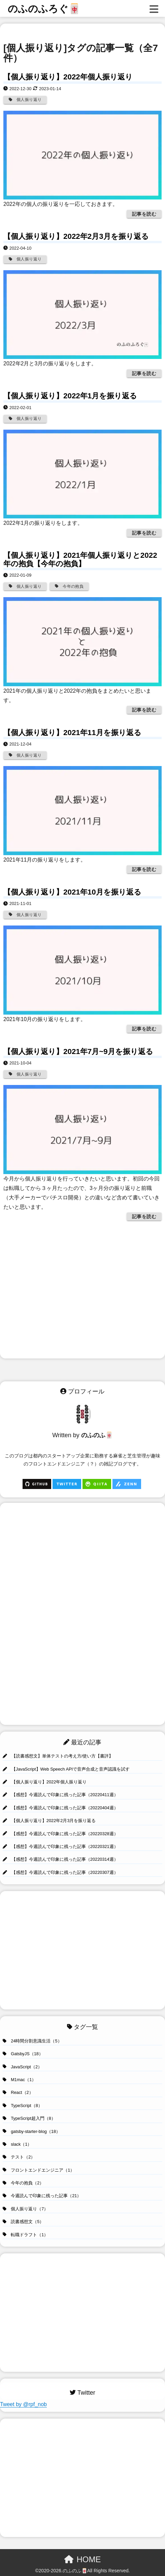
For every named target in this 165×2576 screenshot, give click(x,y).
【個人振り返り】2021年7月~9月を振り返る (78, 1051)
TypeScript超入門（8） (29, 2118)
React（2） (18, 2092)
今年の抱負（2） (23, 2182)
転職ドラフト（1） (25, 2234)
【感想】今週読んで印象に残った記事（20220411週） (60, 1794)
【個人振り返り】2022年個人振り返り (68, 77)
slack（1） (17, 2144)
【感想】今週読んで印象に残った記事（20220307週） (60, 1872)
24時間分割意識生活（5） (32, 2040)
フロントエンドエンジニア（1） (38, 2170)
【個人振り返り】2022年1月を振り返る (70, 396)
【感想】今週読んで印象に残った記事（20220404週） (60, 1807)
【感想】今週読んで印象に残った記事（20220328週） (60, 1833)
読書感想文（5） (23, 2221)
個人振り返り (25, 99)
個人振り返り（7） (25, 2208)
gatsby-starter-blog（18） (31, 2131)
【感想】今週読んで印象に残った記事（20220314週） (60, 1859)
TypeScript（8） (22, 2105)
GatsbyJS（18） (23, 2053)
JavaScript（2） (22, 2066)
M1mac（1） (19, 2079)
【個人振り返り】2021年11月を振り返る (72, 732)
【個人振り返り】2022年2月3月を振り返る (76, 236)
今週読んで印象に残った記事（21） (42, 2195)
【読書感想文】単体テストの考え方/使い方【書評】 (58, 1755)
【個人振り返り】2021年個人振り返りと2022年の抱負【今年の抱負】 (80, 559)
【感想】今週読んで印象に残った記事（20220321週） (60, 1846)
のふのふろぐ (44, 8)
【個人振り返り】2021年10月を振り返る (72, 892)
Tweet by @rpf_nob (23, 2404)
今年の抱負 (69, 586)
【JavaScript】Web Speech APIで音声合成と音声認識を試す (66, 1769)
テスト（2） (19, 2157)
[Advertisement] (84, 1292)
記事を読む (144, 214)
